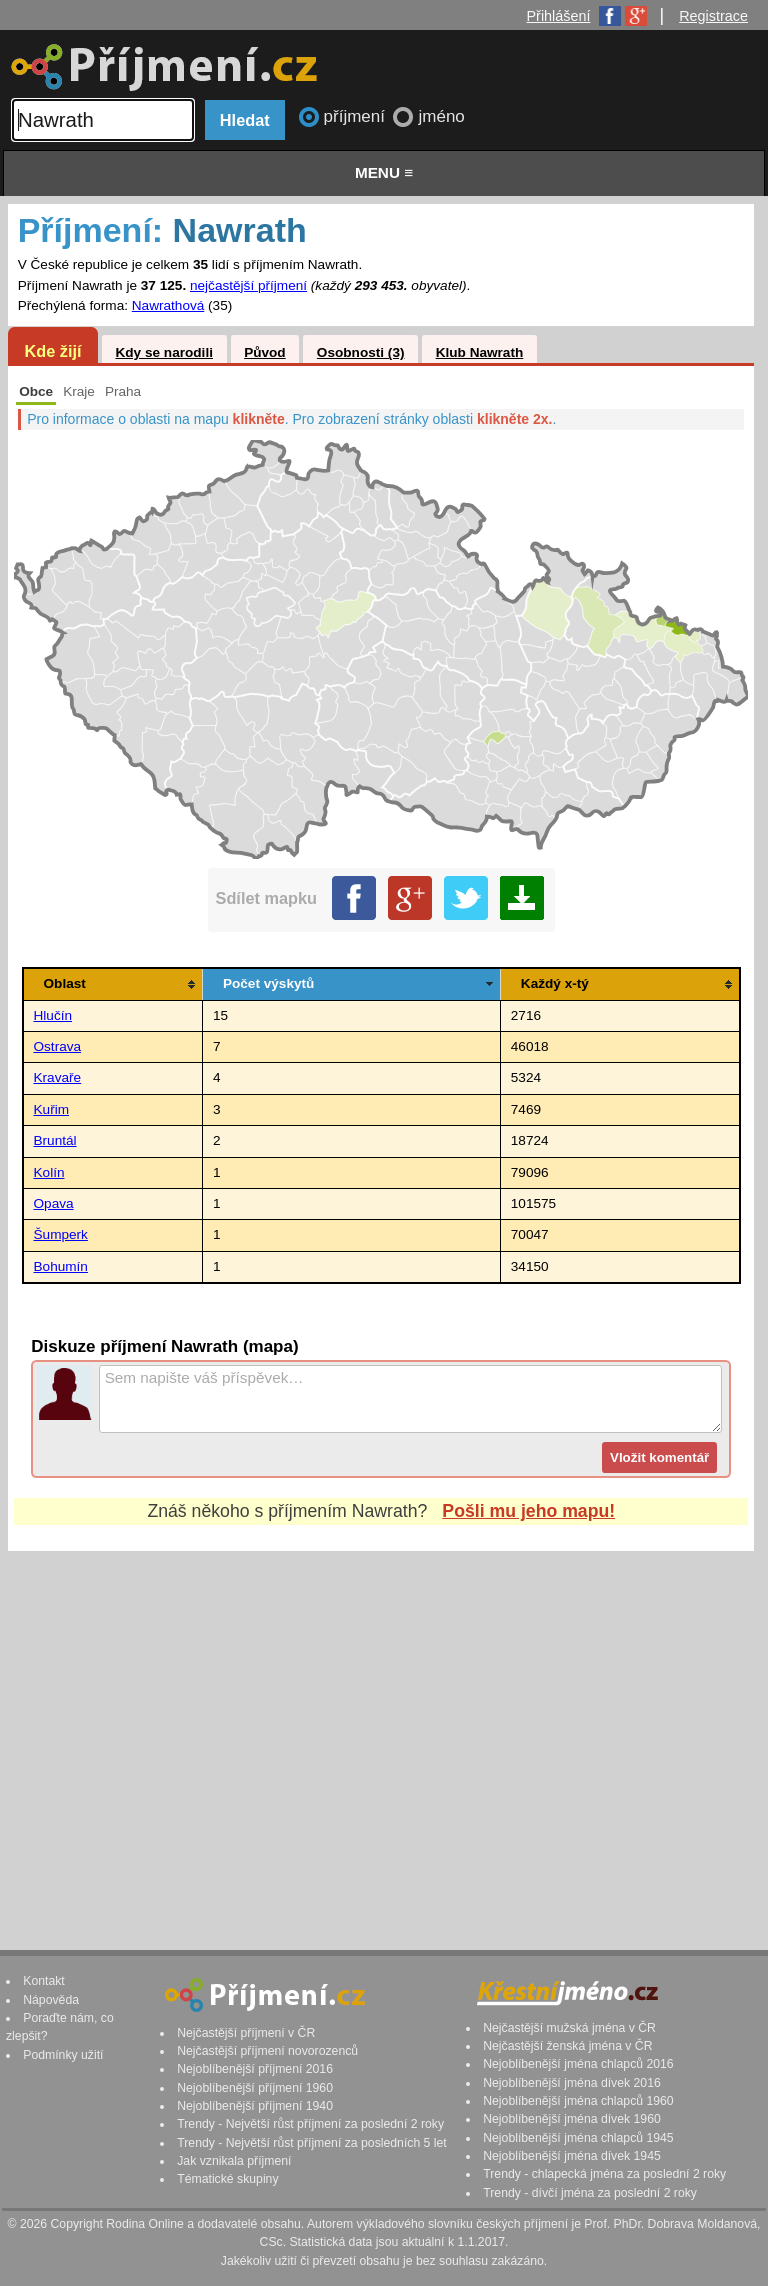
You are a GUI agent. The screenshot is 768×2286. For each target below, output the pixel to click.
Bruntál (55, 1140)
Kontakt (44, 1981)
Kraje (79, 391)
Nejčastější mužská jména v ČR (569, 2028)
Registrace (713, 16)
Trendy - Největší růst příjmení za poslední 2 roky (310, 2124)
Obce (36, 391)
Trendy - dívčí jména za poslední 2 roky (590, 2193)
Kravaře (58, 1077)
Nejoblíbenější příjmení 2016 (255, 2069)
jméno (441, 116)
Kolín (49, 1172)
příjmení (357, 116)
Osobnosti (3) (361, 352)
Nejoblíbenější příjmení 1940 (255, 2106)
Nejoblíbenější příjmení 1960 (255, 2088)
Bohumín (61, 1266)
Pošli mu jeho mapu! (528, 1511)
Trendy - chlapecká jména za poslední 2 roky (604, 2174)
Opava (54, 1203)
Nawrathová (168, 305)
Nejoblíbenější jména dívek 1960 (572, 2119)
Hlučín (53, 1015)
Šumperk (61, 1234)
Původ (265, 352)
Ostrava (58, 1046)
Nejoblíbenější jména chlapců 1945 (578, 2138)
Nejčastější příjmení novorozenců (267, 2051)
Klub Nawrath (480, 352)
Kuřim (52, 1109)
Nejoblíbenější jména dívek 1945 (572, 2156)
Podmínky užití (63, 2055)
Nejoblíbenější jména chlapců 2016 (578, 2064)
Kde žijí (52, 351)
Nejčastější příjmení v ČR (246, 2033)
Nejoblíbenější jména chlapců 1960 (578, 2101)
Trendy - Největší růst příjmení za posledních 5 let (312, 2143)
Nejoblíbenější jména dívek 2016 (572, 2083)
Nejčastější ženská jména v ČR (567, 2046)
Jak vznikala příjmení (234, 2161)
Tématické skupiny (227, 2179)
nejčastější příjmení (248, 285)
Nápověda (51, 2000)
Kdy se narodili (163, 352)
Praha (123, 391)
